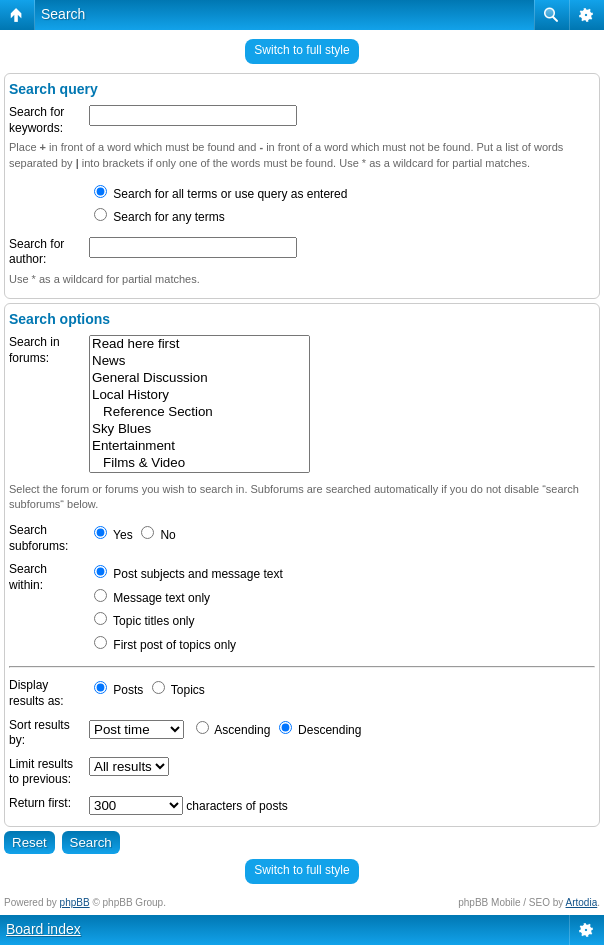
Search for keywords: (36, 120)
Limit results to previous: (41, 772)
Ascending (233, 730)
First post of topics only (165, 645)
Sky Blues (199, 429)
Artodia (582, 902)
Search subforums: (38, 538)
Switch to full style (301, 50)
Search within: (28, 577)
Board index (43, 929)
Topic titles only (144, 621)
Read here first (199, 344)
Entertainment (199, 446)
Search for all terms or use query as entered (220, 194)
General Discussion (199, 378)
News (199, 361)
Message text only (152, 598)
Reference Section (199, 412)
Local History (199, 395)
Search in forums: (34, 350)
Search (63, 14)
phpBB (75, 902)
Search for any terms (159, 217)
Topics (178, 690)
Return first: (40, 803)
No (158, 535)
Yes (113, 535)
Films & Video (199, 463)
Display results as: (36, 693)
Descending (320, 730)
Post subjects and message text (188, 574)
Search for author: (36, 252)
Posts (118, 690)
